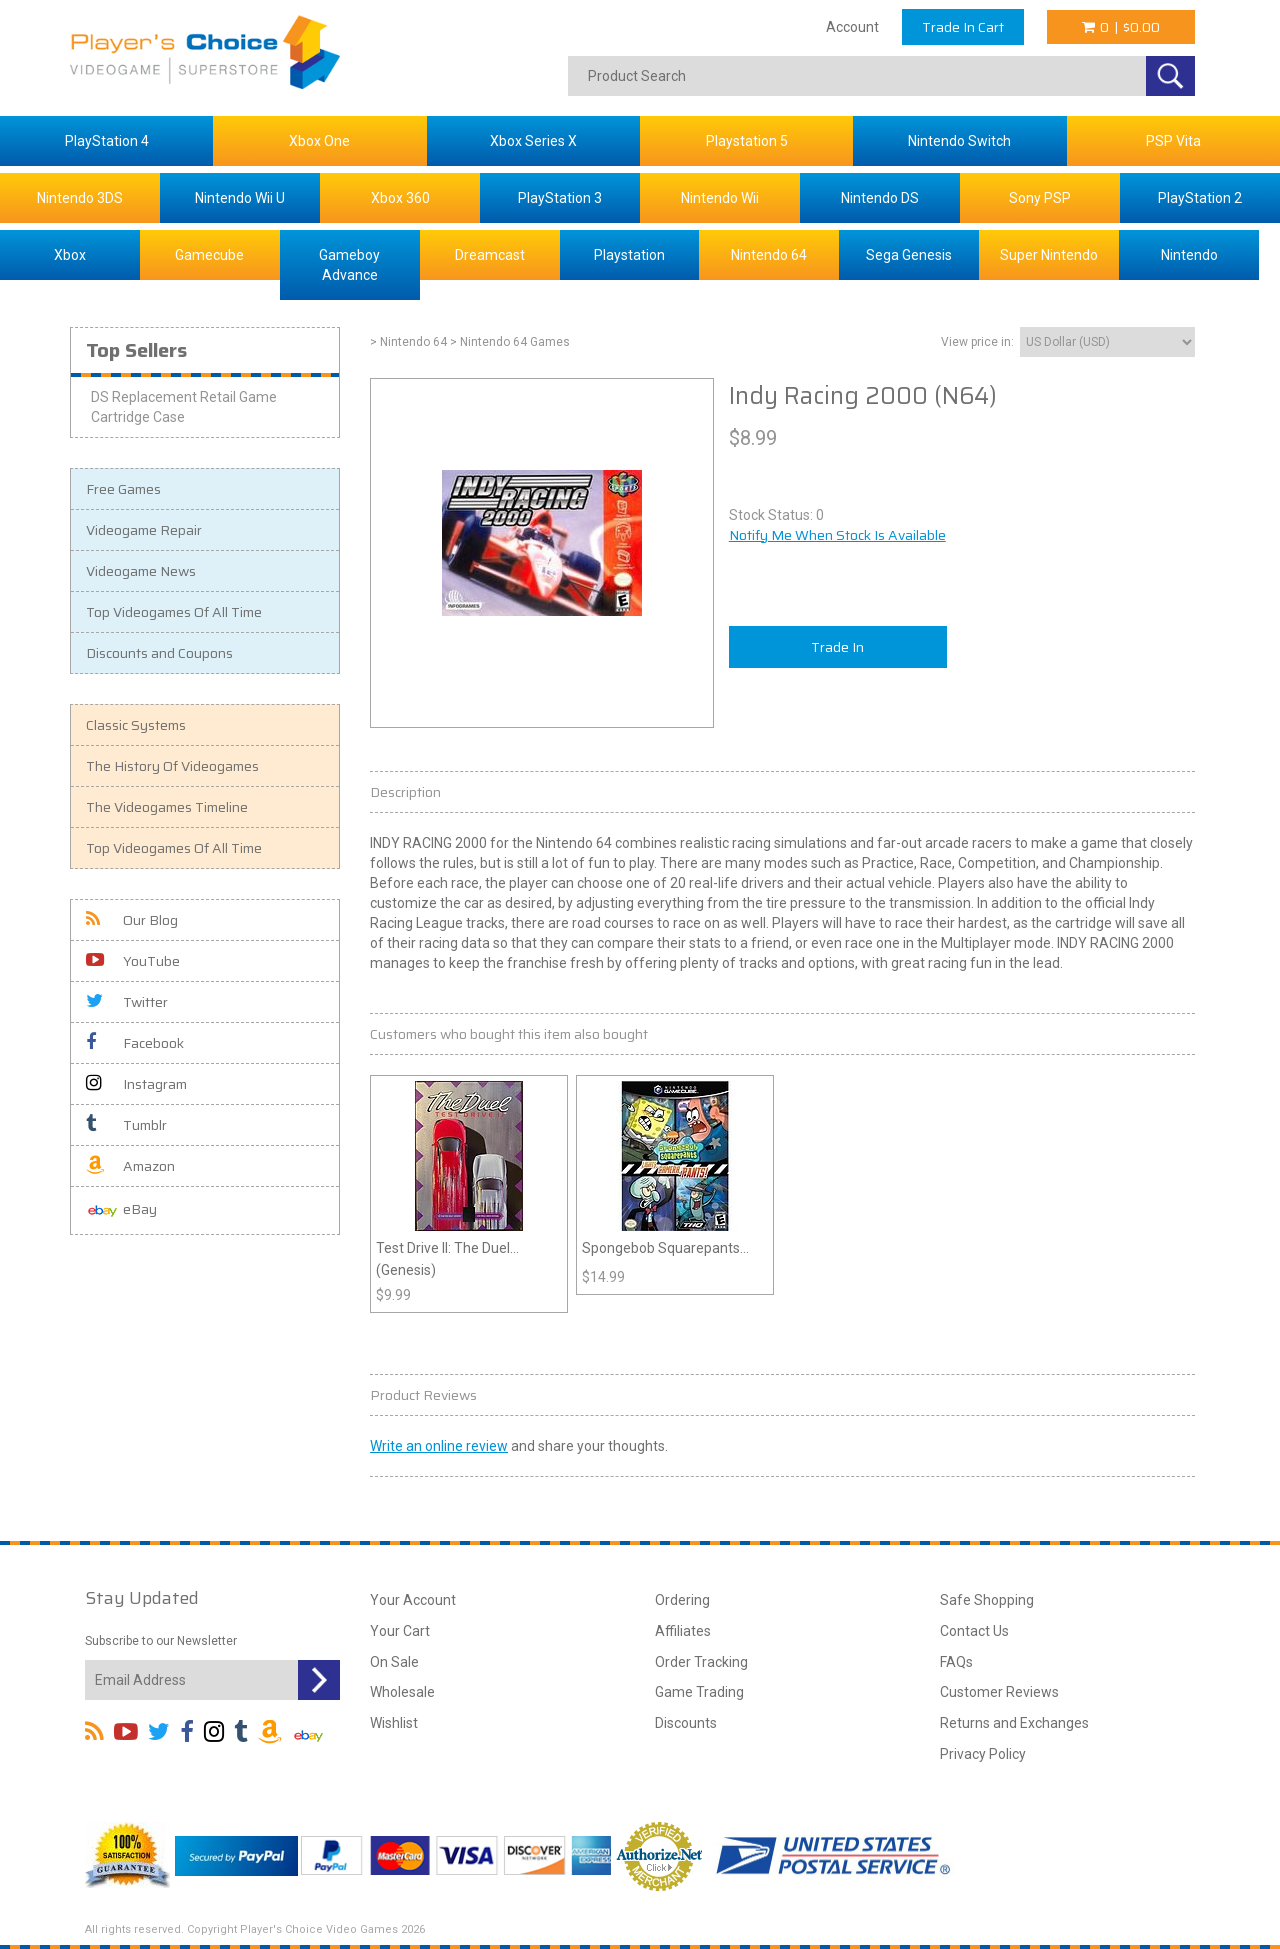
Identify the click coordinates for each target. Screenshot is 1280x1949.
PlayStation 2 (1200, 198)
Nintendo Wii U (240, 198)
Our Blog (132, 920)
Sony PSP (1040, 198)
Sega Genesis (909, 255)
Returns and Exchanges (1014, 1723)
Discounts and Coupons (159, 653)
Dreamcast (490, 255)
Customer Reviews (999, 1692)
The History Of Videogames (172, 766)
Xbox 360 (400, 198)
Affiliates (683, 1631)
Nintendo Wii (720, 198)
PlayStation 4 (107, 141)
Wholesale (402, 1692)
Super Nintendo (1049, 255)
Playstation (629, 255)
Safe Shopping (987, 1600)
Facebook (135, 1043)
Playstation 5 (747, 141)
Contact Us (974, 1631)
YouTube (133, 961)
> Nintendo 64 (408, 342)
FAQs (956, 1662)
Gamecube (209, 255)
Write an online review (439, 1446)
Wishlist (394, 1723)
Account (852, 27)
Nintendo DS (880, 198)
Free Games (123, 489)
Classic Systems (136, 725)
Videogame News (141, 571)
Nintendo (1189, 255)
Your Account (413, 1600)
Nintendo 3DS (80, 198)
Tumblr (126, 1125)
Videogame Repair (144, 530)
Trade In (837, 647)
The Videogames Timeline (167, 807)
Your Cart (400, 1631)
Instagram (136, 1084)
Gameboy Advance (349, 265)
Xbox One (319, 141)
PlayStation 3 (560, 198)
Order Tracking (701, 1662)
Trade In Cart (963, 27)
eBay (121, 1210)
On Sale (394, 1662)
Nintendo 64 (769, 255)
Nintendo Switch (959, 141)
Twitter (127, 1002)
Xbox (70, 255)
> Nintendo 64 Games (510, 342)
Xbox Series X (533, 141)
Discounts (686, 1723)
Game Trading (699, 1692)
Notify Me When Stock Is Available (837, 535)
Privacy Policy (983, 1754)
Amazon (130, 1166)
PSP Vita (1173, 141)
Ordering (682, 1600)
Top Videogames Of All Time (174, 612)
